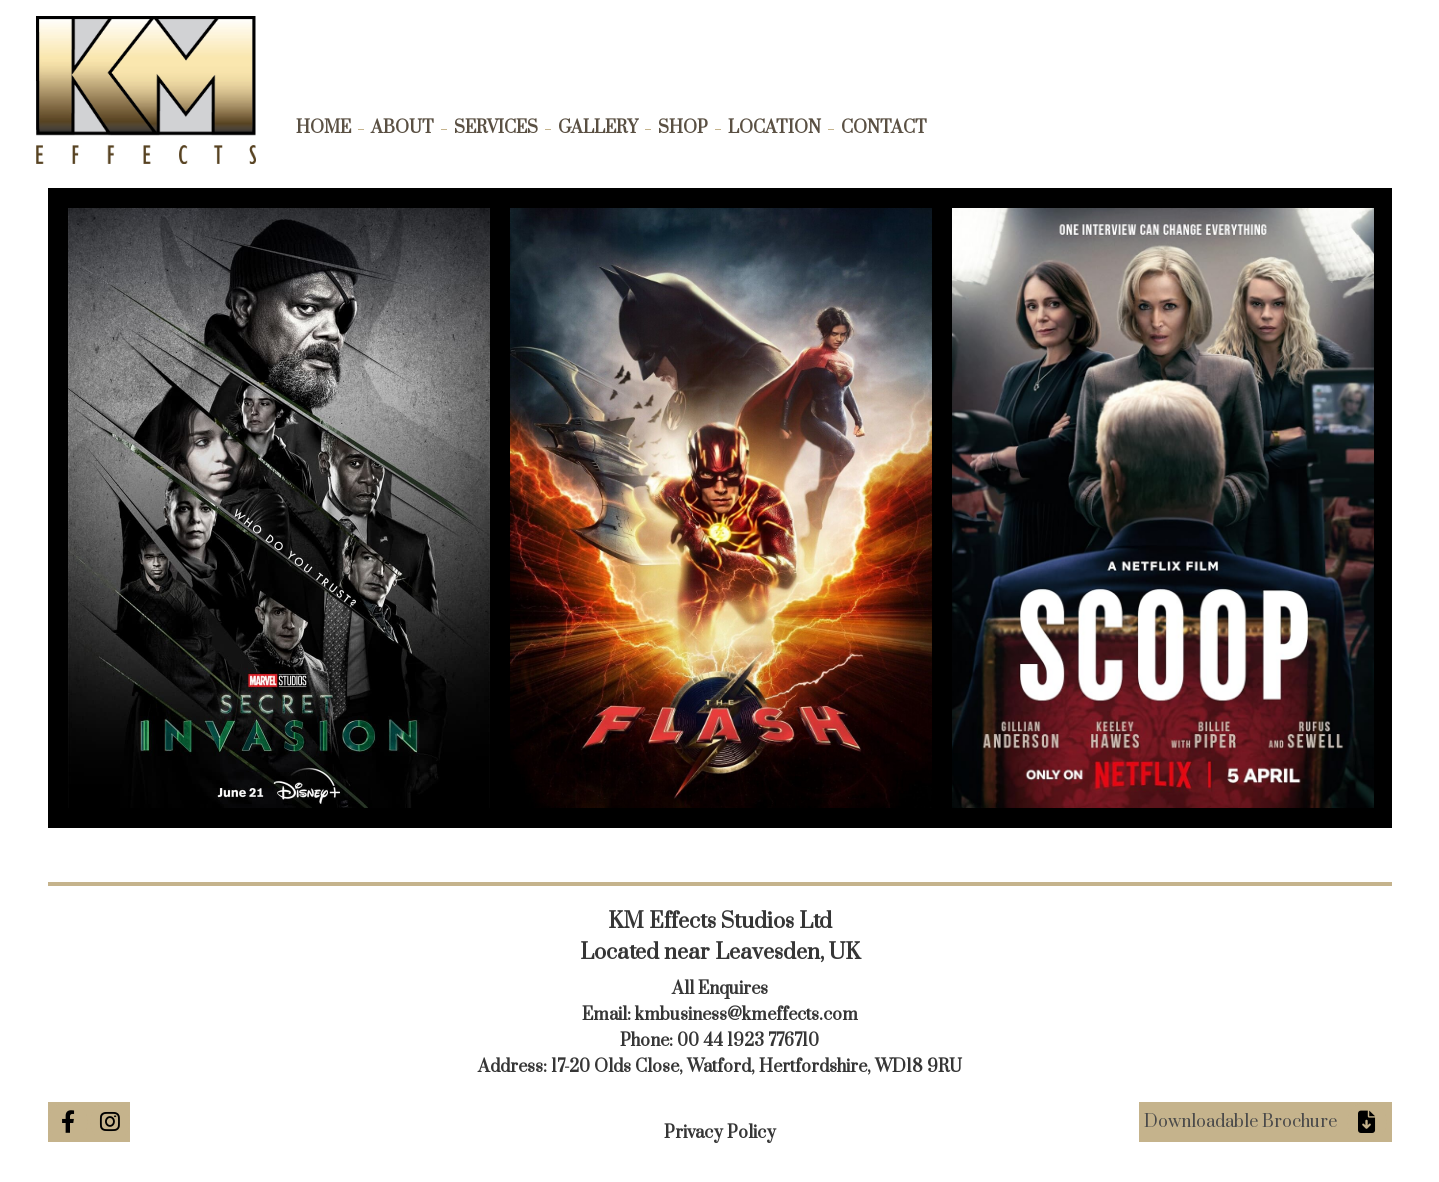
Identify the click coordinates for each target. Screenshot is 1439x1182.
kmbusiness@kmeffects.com (746, 1015)
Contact (884, 128)
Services (496, 128)
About (402, 128)
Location (774, 128)
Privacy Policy (720, 1133)
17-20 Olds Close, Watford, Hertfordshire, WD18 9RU (756, 1067)
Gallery (598, 128)
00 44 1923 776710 (748, 1041)
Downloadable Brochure (1240, 1122)
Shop (683, 128)
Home (323, 128)
